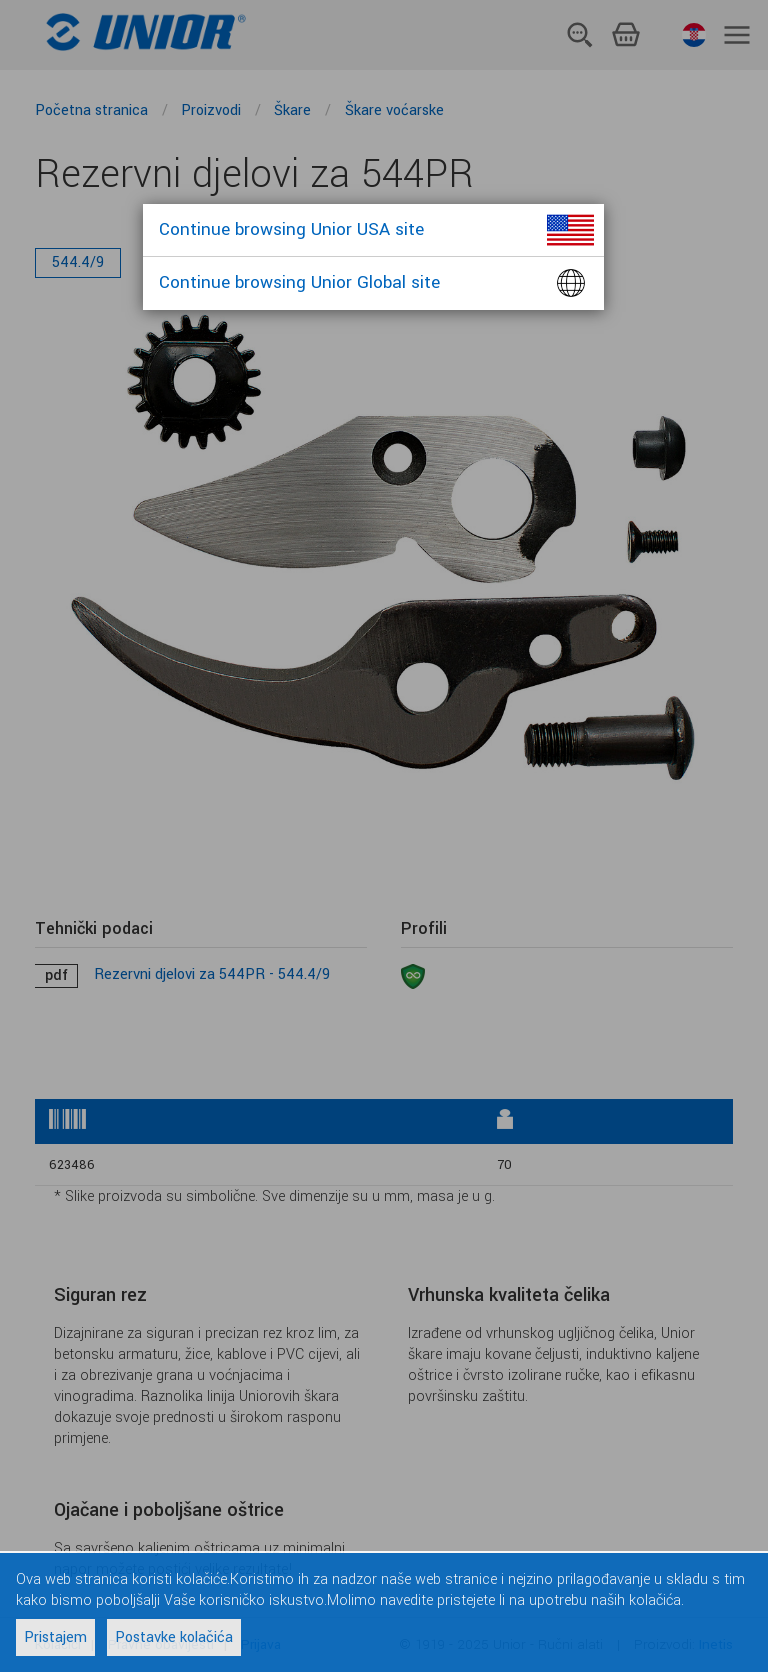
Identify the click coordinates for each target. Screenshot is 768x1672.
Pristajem (55, 1637)
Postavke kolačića (174, 1637)
